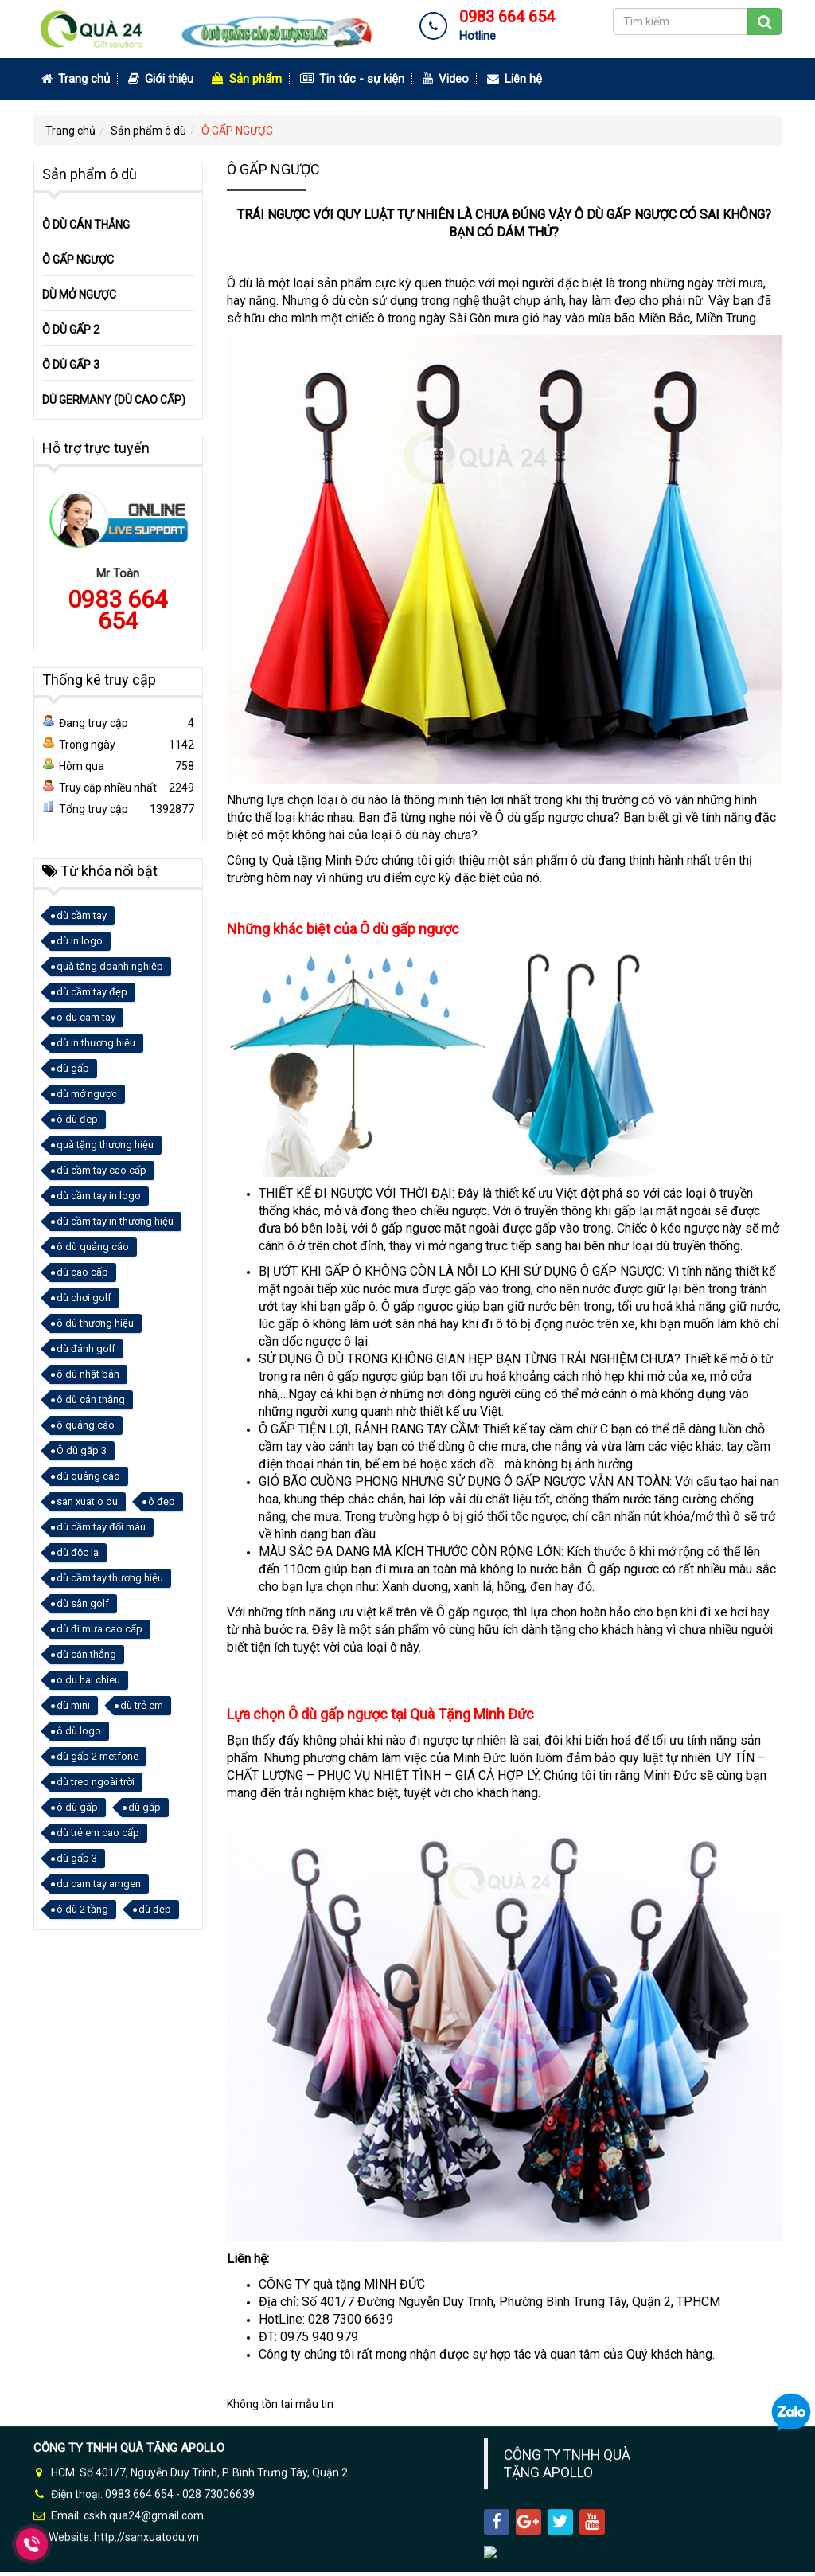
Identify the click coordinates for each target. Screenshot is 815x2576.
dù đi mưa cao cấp (99, 1629)
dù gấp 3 (77, 1858)
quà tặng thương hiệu (105, 1145)
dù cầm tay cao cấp (101, 1170)
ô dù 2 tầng (82, 1909)
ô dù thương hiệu (95, 1323)
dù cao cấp (82, 1272)
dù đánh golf (86, 1348)
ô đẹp (161, 1501)
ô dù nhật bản (88, 1374)
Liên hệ (514, 79)
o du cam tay (86, 1017)
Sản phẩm (247, 79)
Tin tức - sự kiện (352, 79)
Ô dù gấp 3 (82, 1450)
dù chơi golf (84, 1298)
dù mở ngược (87, 1094)
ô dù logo (79, 1731)
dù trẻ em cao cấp (98, 1833)
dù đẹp (154, 1909)
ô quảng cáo (86, 1425)
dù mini (73, 1705)
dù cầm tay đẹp (92, 992)
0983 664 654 (118, 610)
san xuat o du (87, 1501)
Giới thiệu (160, 79)
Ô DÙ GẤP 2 (70, 329)
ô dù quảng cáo (93, 1247)
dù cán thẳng (86, 1654)
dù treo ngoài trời (96, 1782)
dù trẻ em (141, 1705)
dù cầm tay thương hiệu (110, 1578)
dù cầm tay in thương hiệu (115, 1221)
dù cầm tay (82, 915)
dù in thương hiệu (96, 1043)
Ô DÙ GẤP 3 (70, 364)
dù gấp (73, 1068)
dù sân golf (83, 1603)
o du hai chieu (88, 1680)
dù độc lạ (78, 1552)
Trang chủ (75, 79)
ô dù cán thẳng (91, 1399)
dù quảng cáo (88, 1476)
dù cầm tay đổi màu (101, 1527)
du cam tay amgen (99, 1884)
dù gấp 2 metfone (97, 1756)
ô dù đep (77, 1119)
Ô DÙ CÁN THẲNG (86, 224)
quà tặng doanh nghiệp (110, 966)
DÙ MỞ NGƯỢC (79, 294)
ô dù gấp (77, 1807)
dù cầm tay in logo (99, 1196)
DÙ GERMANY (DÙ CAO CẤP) (113, 399)
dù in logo (80, 941)
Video (446, 79)
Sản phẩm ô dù (148, 130)
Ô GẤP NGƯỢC (237, 130)
